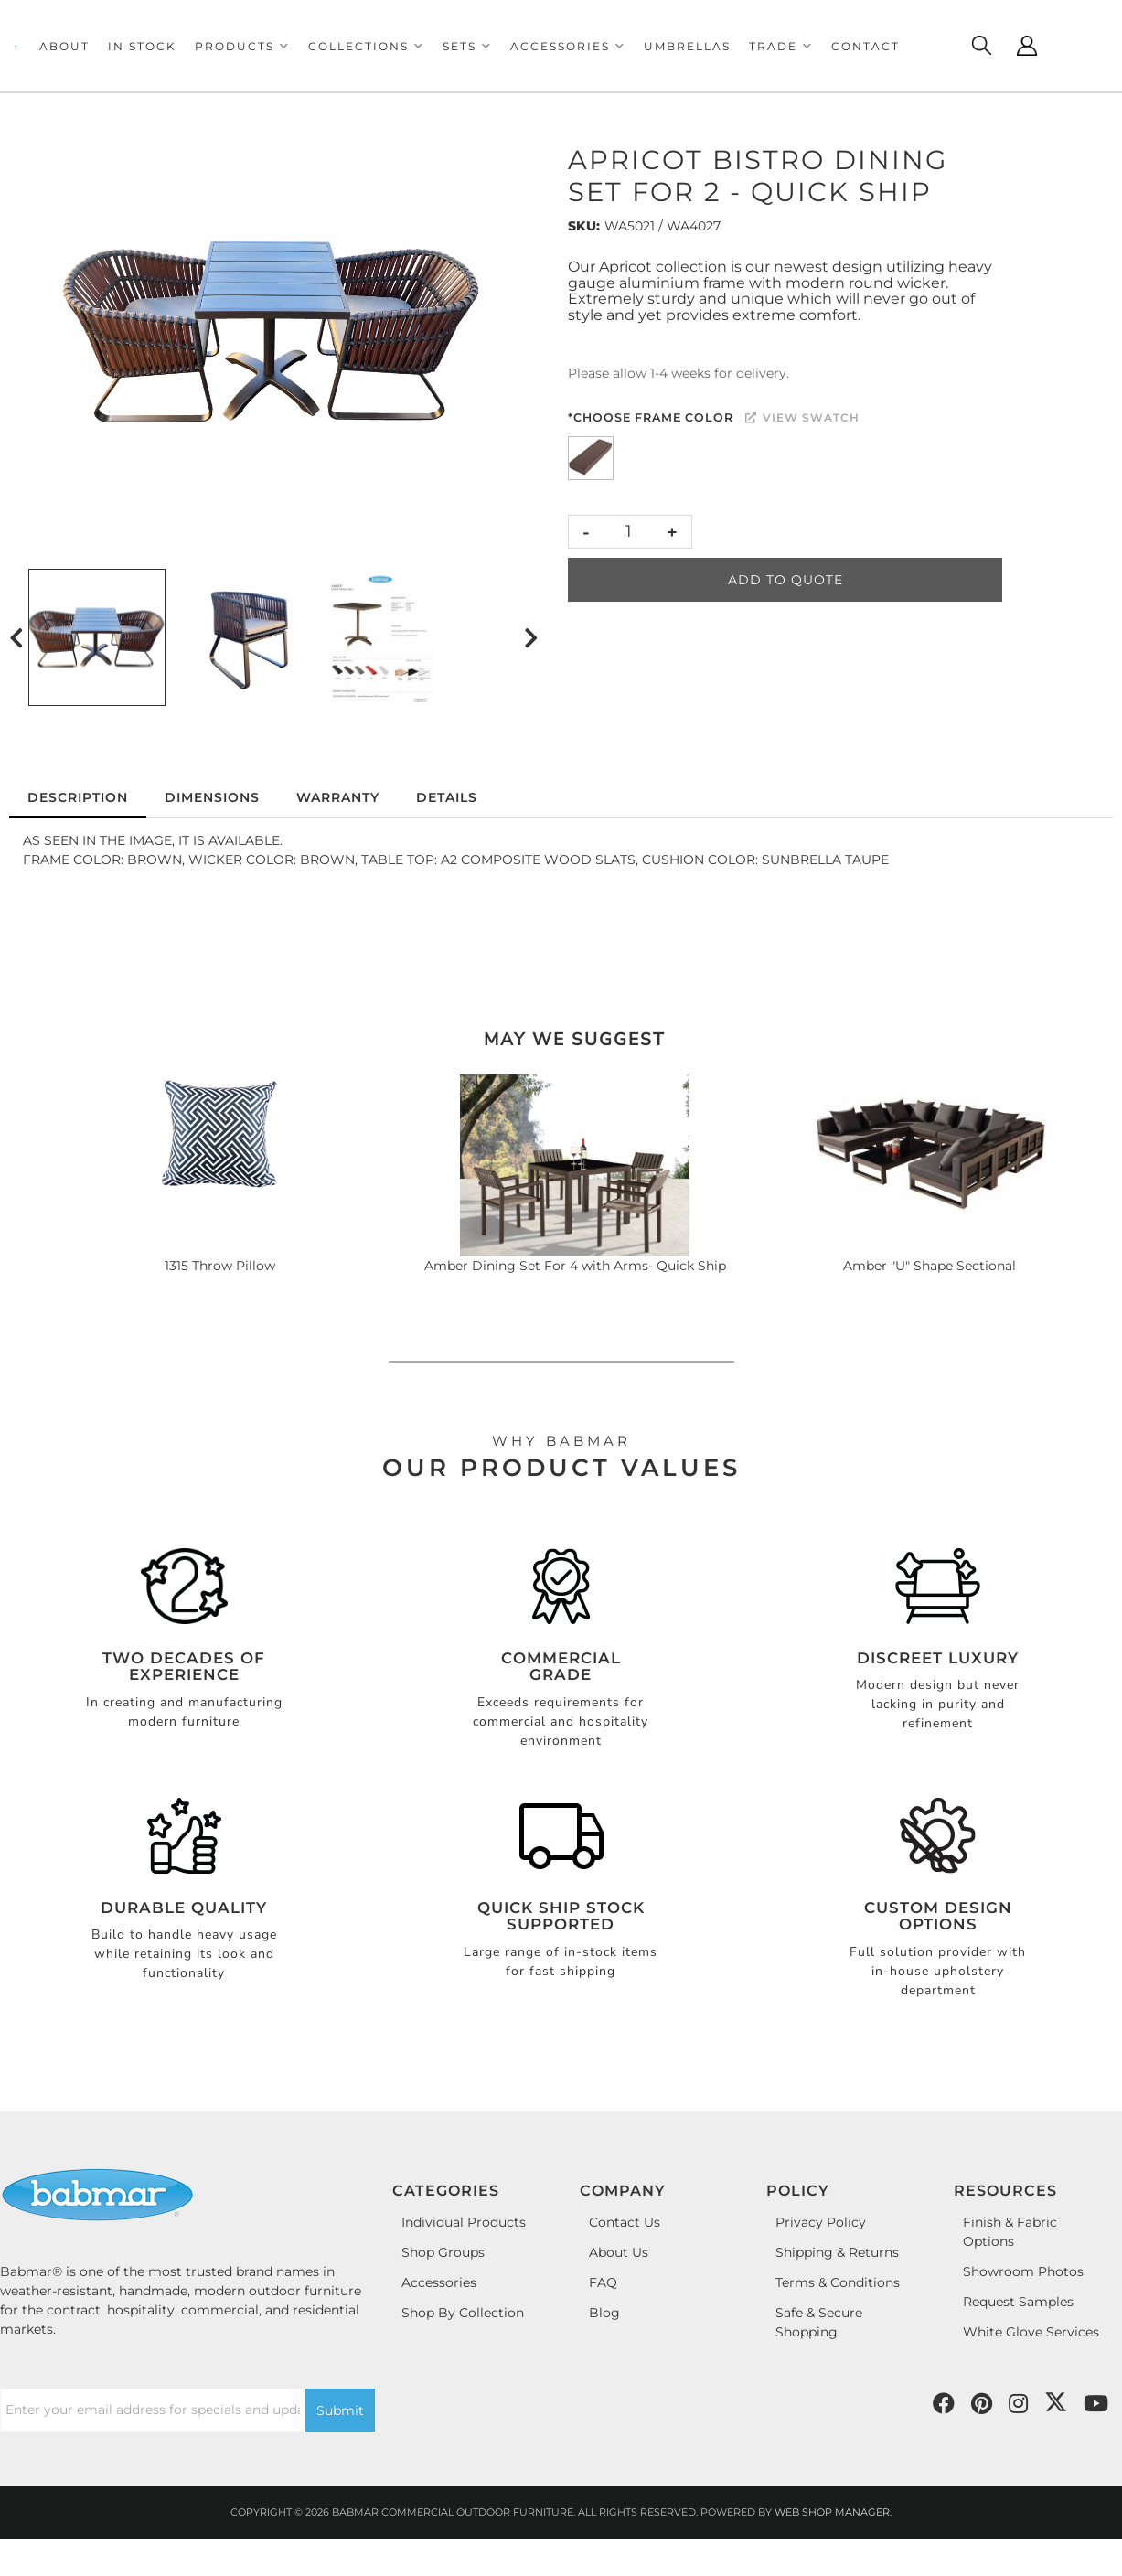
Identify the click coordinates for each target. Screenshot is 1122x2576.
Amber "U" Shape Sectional (929, 1265)
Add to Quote (785, 580)
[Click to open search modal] (981, 45)
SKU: (584, 226)
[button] (242, 46)
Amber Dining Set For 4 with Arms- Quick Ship (575, 1265)
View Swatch (802, 417)
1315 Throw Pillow (220, 1265)
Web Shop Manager (832, 2512)
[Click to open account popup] (1027, 45)
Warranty (337, 797)
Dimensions (212, 797)
